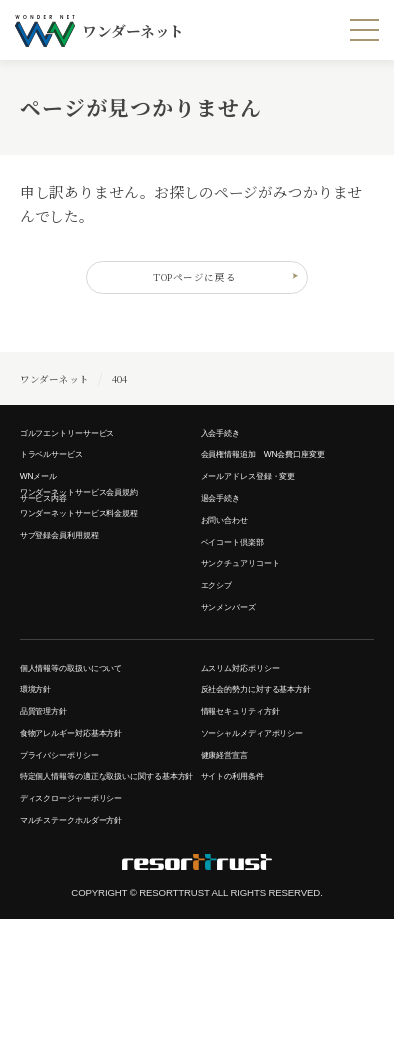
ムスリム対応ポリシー (255, 740)
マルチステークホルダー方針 (90, 955)
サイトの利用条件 (244, 881)
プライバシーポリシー (74, 852)
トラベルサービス (63, 476)
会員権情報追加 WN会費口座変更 (286, 476)
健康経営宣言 (233, 852)
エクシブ (222, 644)
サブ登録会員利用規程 (74, 588)
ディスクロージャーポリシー (90, 927)
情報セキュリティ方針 (255, 796)
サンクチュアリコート (255, 616)
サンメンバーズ (239, 673)
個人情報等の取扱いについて (90, 740)
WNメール (45, 504)
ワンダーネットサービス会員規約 (101, 532)
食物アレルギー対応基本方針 (90, 824)
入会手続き (228, 447)
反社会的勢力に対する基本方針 (277, 768)
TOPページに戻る (218, 283)
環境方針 (41, 768)
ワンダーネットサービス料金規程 (101, 560)
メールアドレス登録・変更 (266, 504)
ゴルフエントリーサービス (85, 447)
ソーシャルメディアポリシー (271, 824)
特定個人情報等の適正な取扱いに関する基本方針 (107, 890)
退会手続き (228, 532)
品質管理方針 (52, 796)
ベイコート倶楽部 (244, 588)
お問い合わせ (233, 560)
